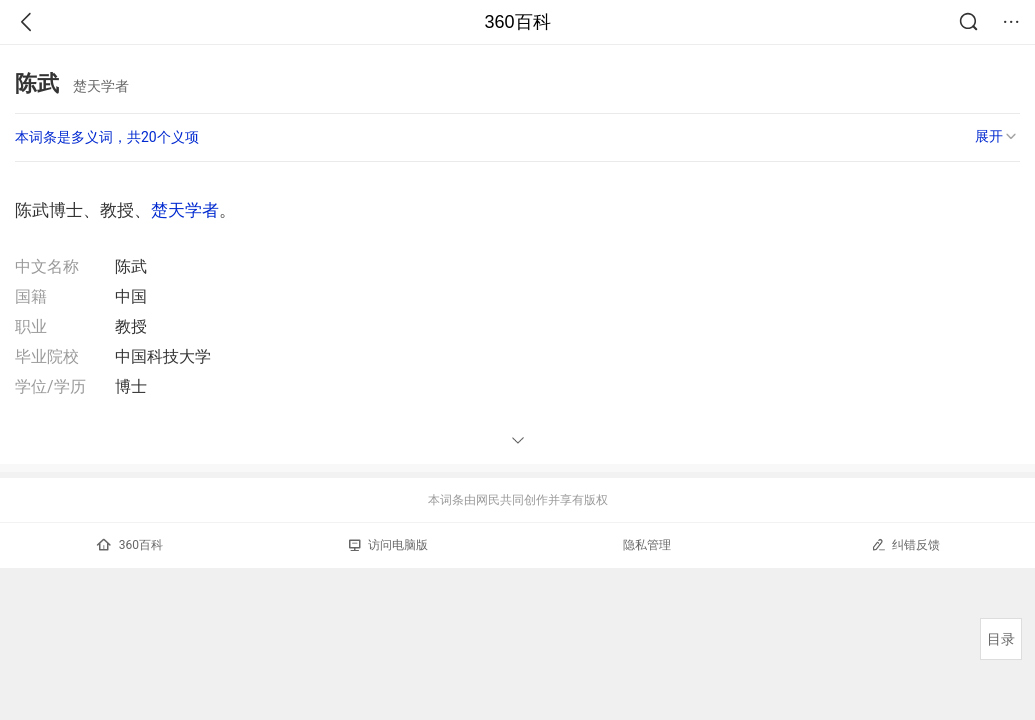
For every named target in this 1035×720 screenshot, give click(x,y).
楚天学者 (185, 210)
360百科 (517, 22)
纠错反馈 (905, 544)
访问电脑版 (388, 545)
